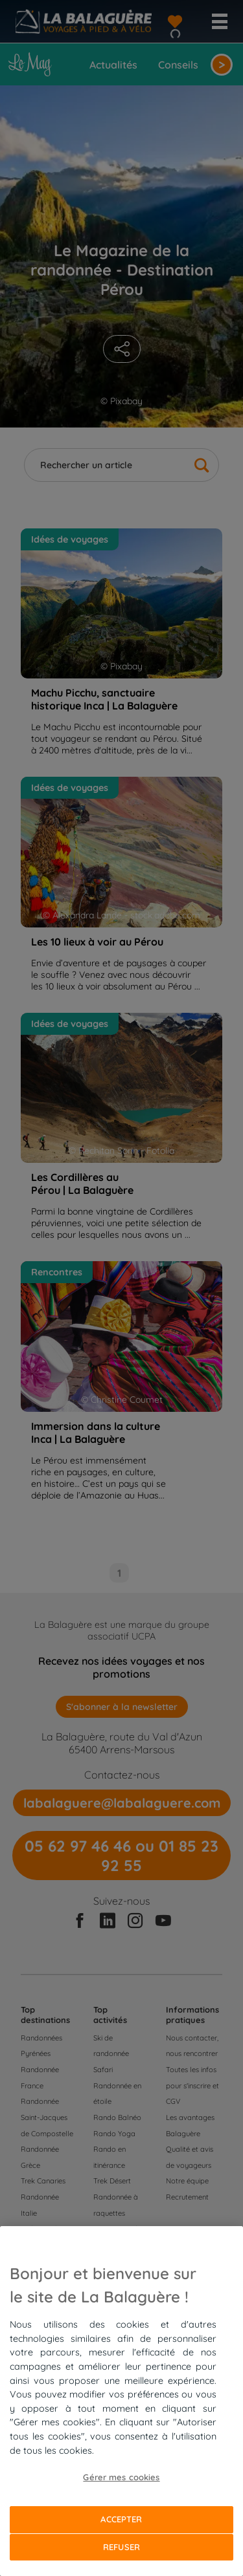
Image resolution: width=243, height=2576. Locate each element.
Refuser (121, 2547)
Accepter (121, 2519)
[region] (121, 2401)
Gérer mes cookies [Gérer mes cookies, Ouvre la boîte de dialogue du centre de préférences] (121, 2477)
